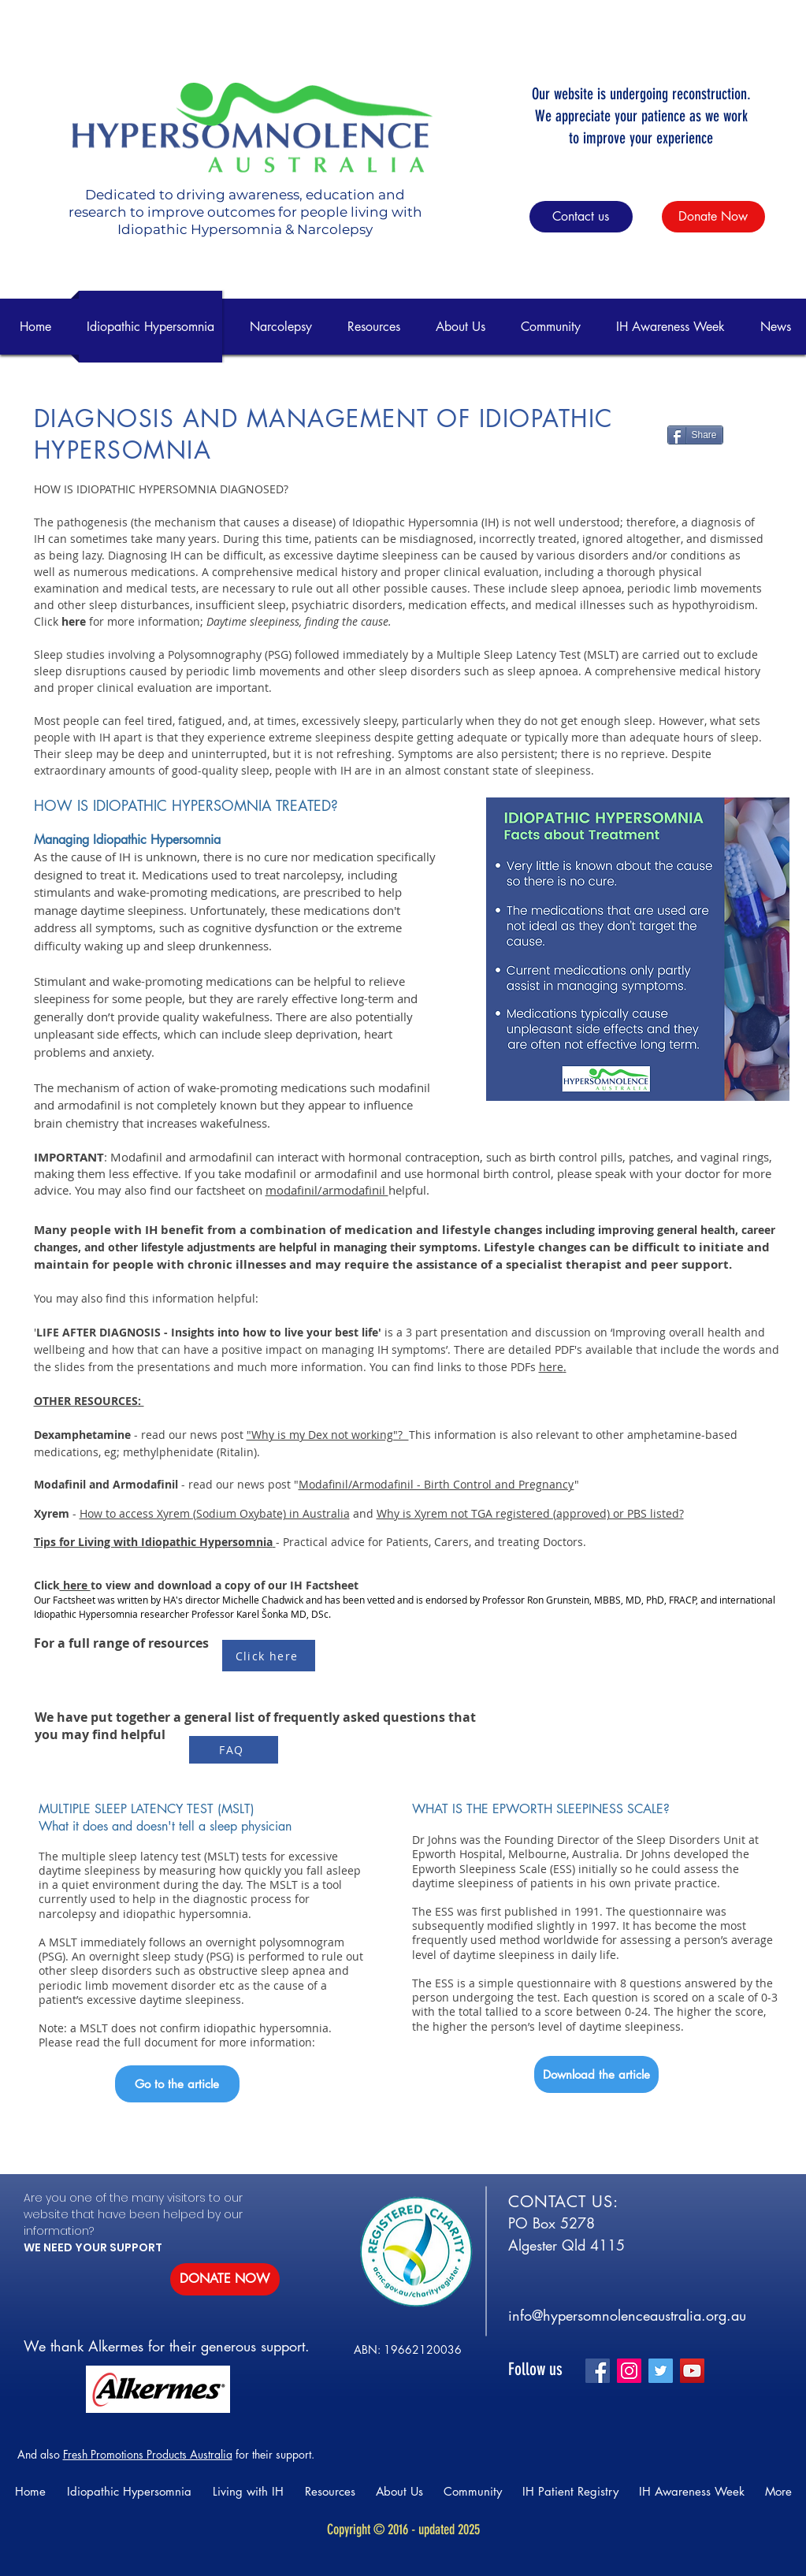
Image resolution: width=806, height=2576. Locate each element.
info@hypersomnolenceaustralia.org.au (627, 2315)
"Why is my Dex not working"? (328, 1434)
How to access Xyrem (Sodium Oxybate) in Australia (215, 1513)
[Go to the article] (177, 2083)
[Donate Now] (713, 216)
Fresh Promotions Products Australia (147, 2454)
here (551, 1366)
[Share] (695, 435)
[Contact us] (581, 216)
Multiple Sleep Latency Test (510, 654)
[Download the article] (596, 2074)
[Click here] (268, 1655)
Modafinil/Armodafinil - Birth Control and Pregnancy (436, 1484)
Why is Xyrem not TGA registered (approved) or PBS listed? (530, 1513)
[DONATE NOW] (225, 2279)
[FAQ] (233, 1750)
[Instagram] (629, 2371)
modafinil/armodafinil (327, 1190)
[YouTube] (692, 2371)
